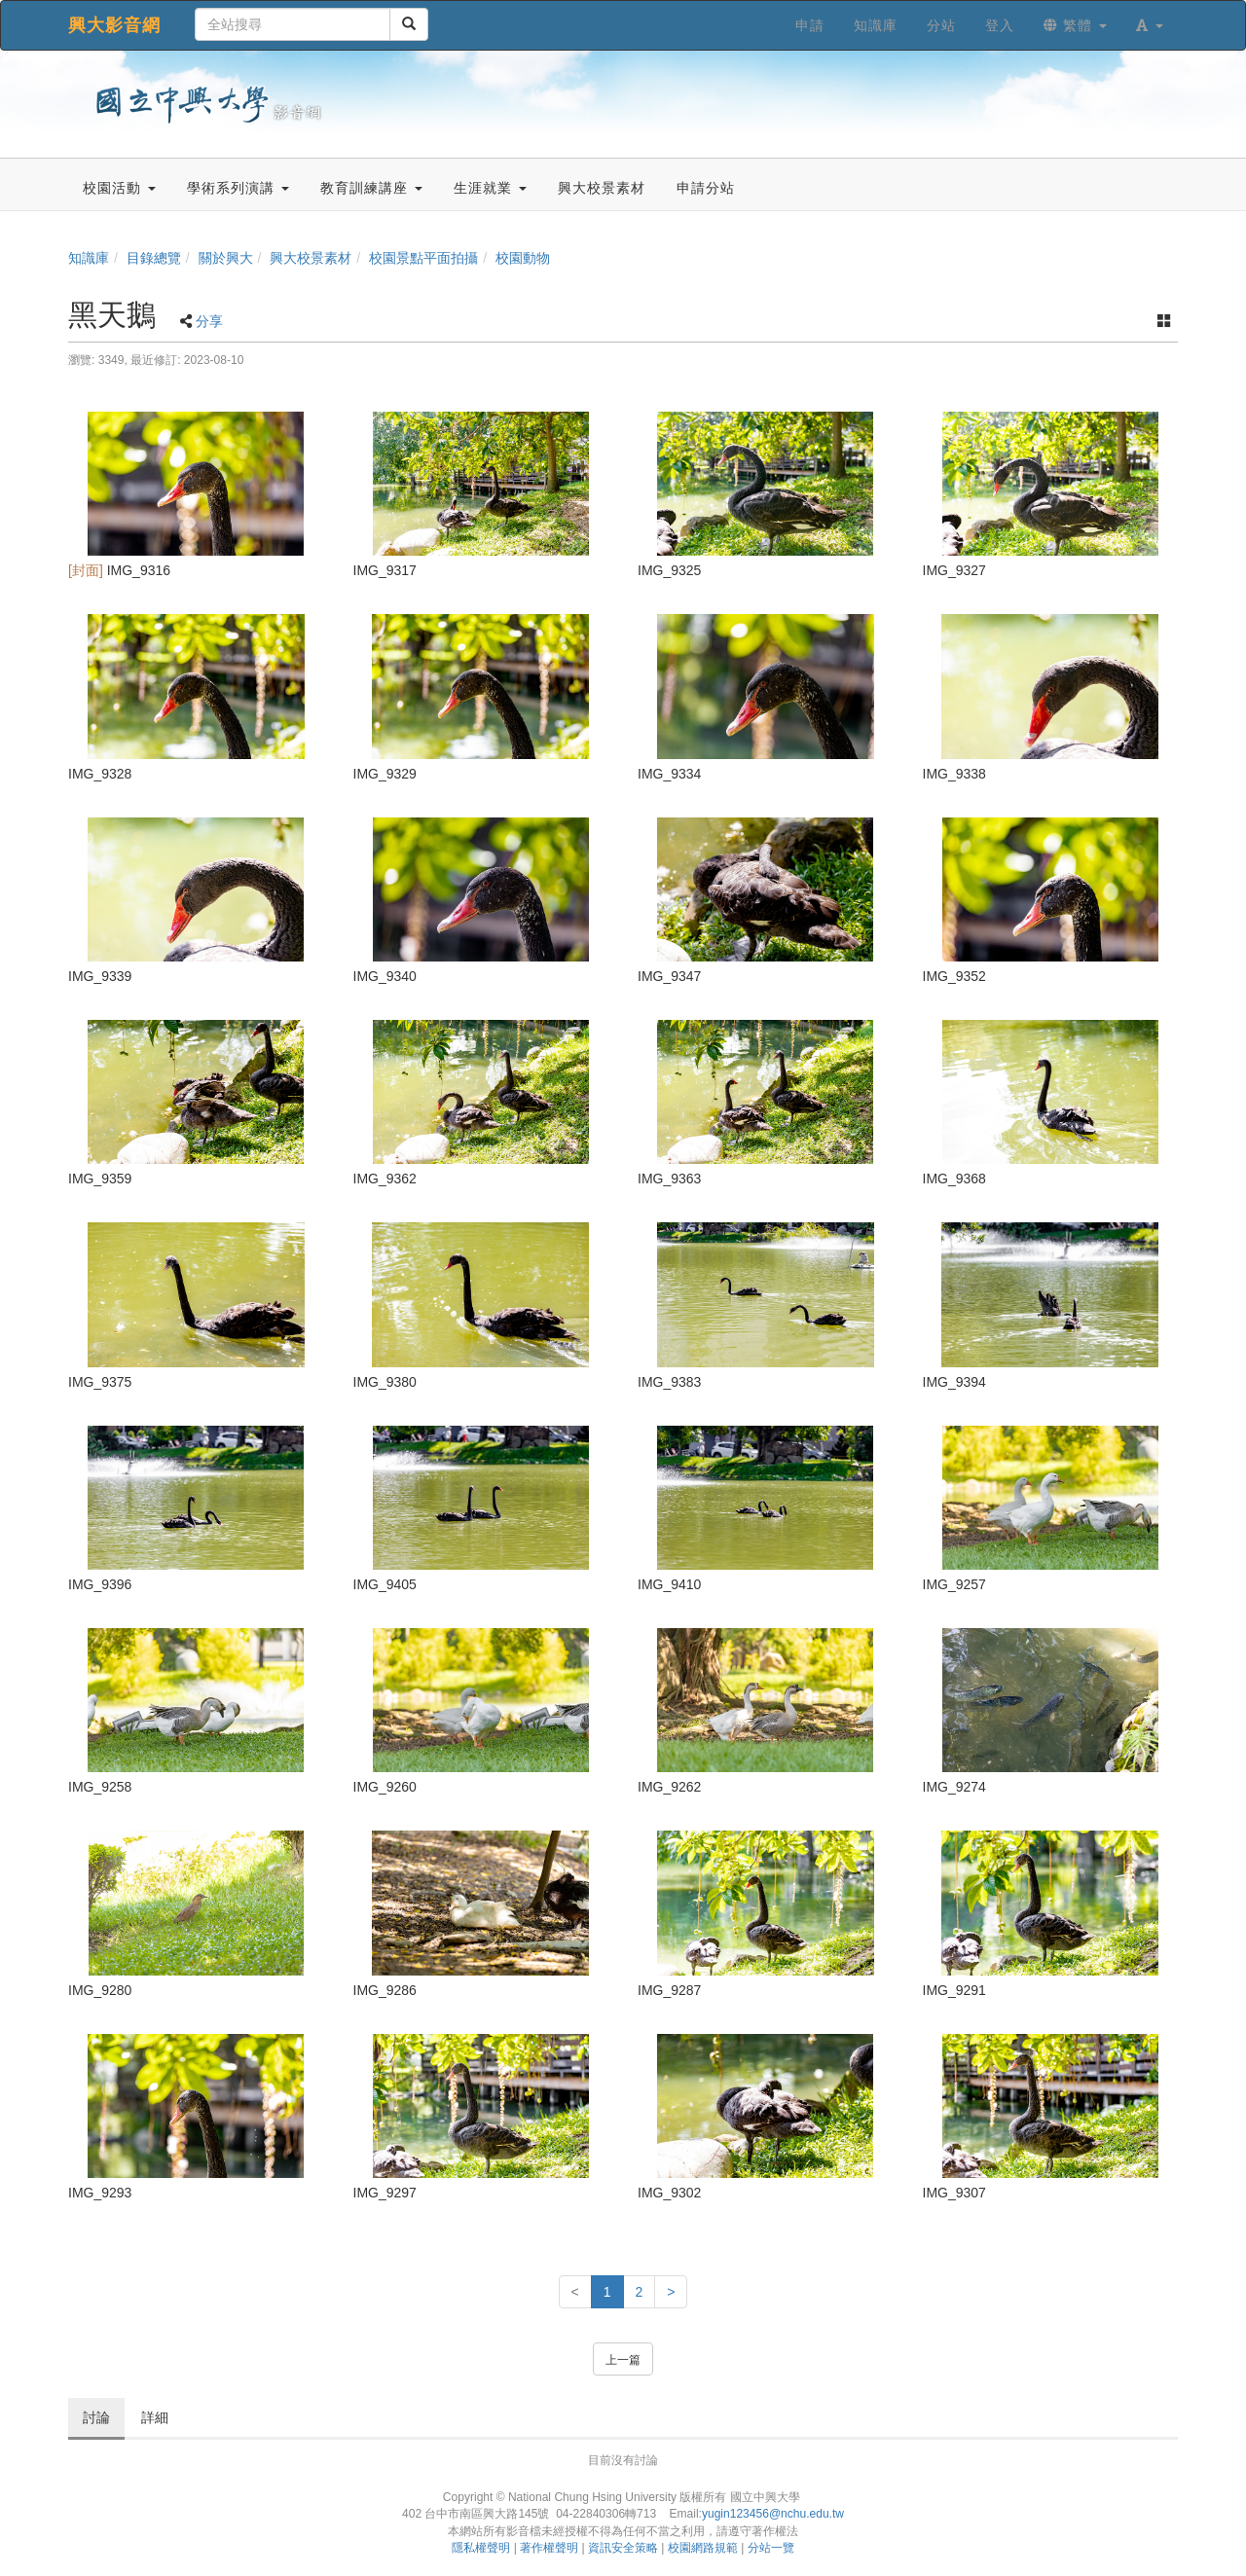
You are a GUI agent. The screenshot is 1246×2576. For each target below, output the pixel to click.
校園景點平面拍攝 (423, 258)
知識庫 (88, 258)
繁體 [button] (1075, 25)
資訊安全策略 (623, 2548)
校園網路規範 (703, 2548)
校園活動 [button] (119, 188)
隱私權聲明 (481, 2548)
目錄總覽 (154, 258)
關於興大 (226, 258)
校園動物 (522, 258)
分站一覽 (771, 2548)
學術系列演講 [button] (238, 188)
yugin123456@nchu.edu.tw (773, 2514)
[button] (1149, 25)
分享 (209, 321)
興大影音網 (114, 25)
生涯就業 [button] (490, 188)
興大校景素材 (310, 258)
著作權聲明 (549, 2548)
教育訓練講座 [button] (371, 188)
